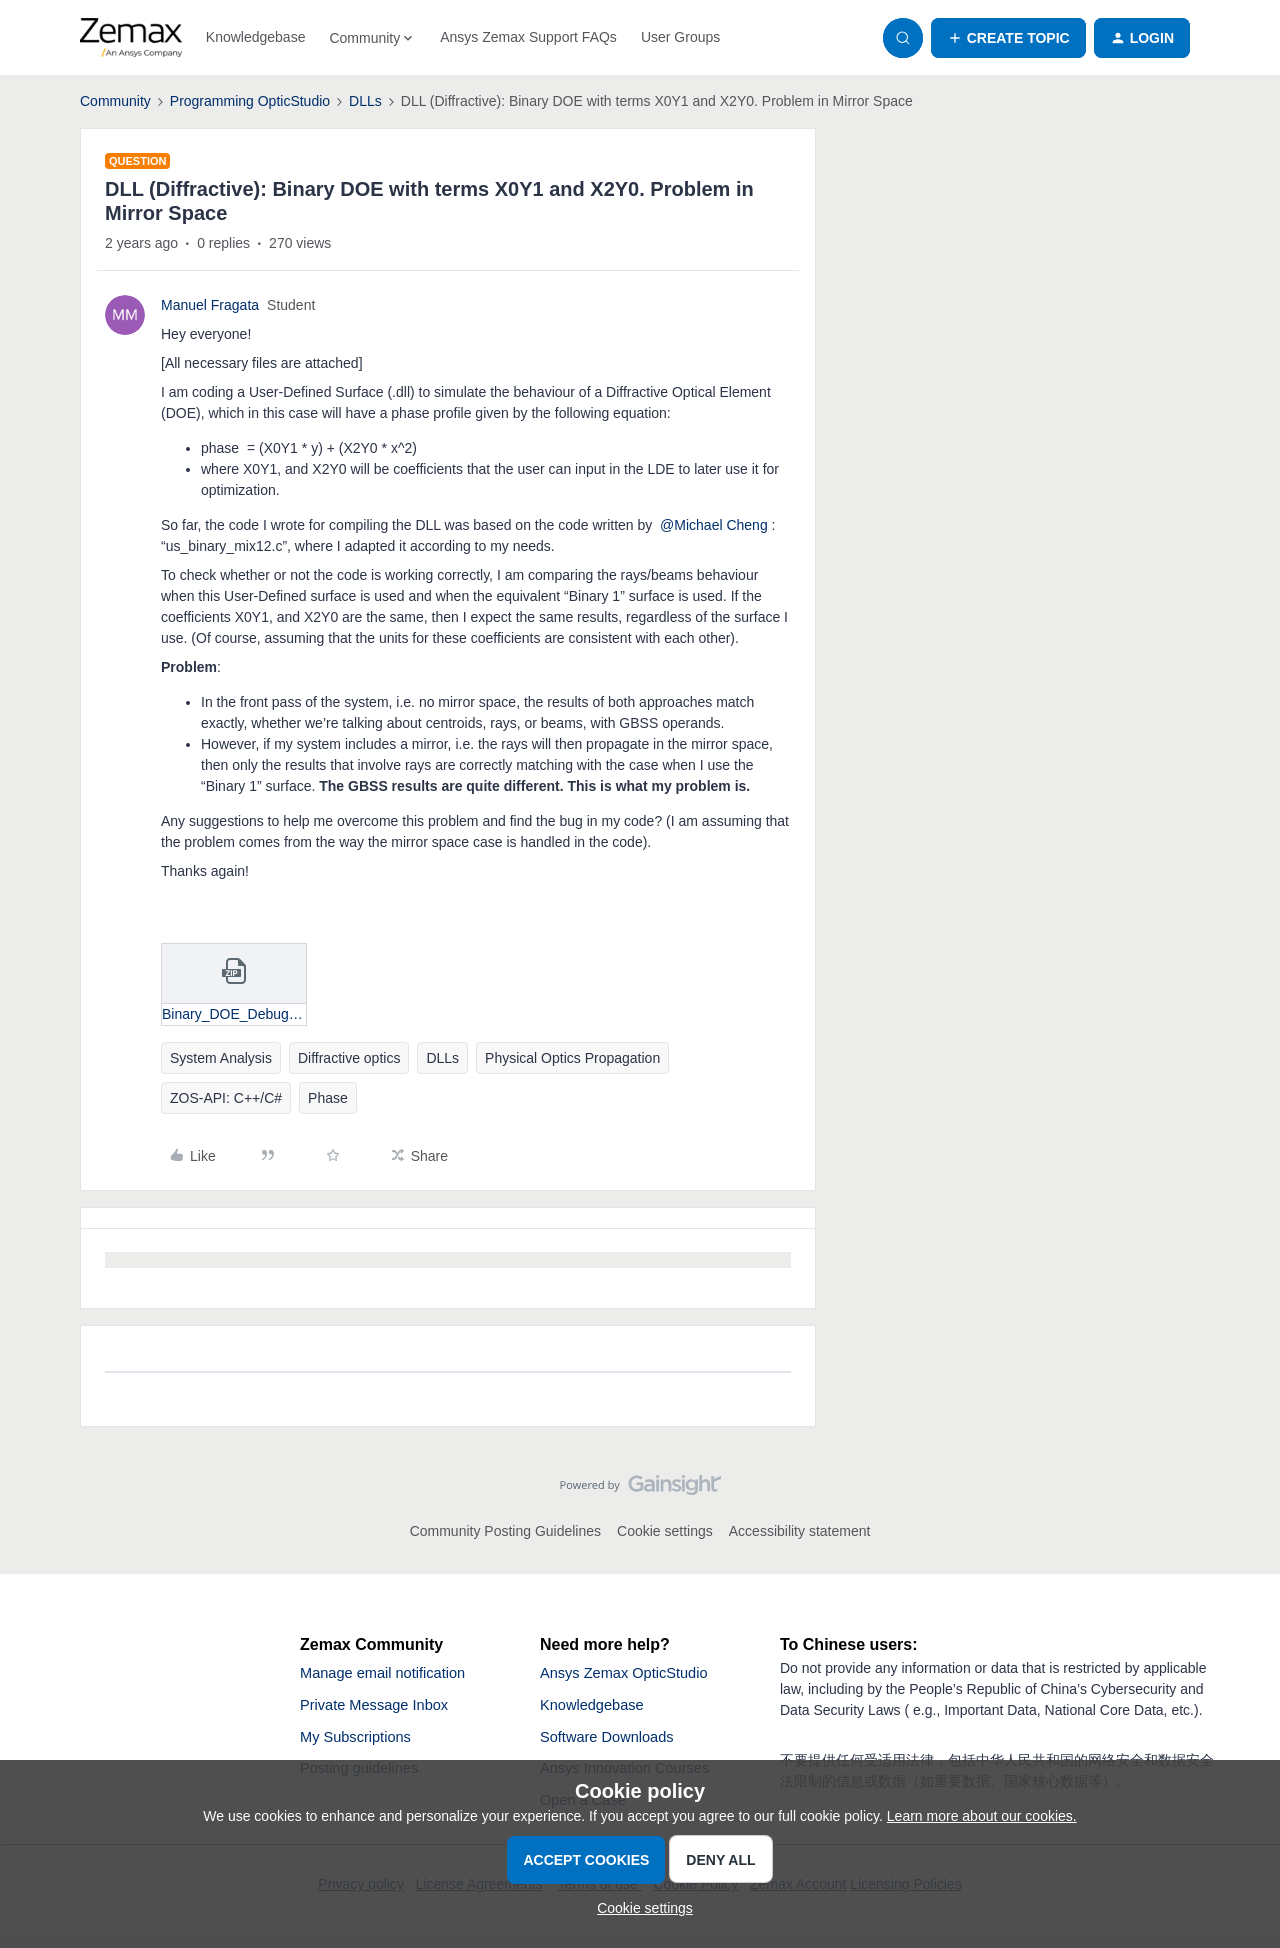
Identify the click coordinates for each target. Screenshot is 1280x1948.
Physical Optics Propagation (572, 1058)
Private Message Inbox (381, 1708)
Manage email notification (390, 1674)
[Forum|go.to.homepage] (131, 38)
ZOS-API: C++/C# (226, 1098)
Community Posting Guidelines (505, 1531)
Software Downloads (613, 1742)
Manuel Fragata (210, 305)
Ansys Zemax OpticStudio (632, 1674)
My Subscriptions (361, 1742)
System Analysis (221, 1058)
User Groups (680, 37)
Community (115, 101)
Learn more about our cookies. (982, 1816)
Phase (328, 1098)
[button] (1008, 38)
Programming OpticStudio (250, 101)
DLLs (365, 101)
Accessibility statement (800, 1531)
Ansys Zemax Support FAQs (528, 37)
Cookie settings (665, 1531)
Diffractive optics (349, 1058)
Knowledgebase (256, 37)
